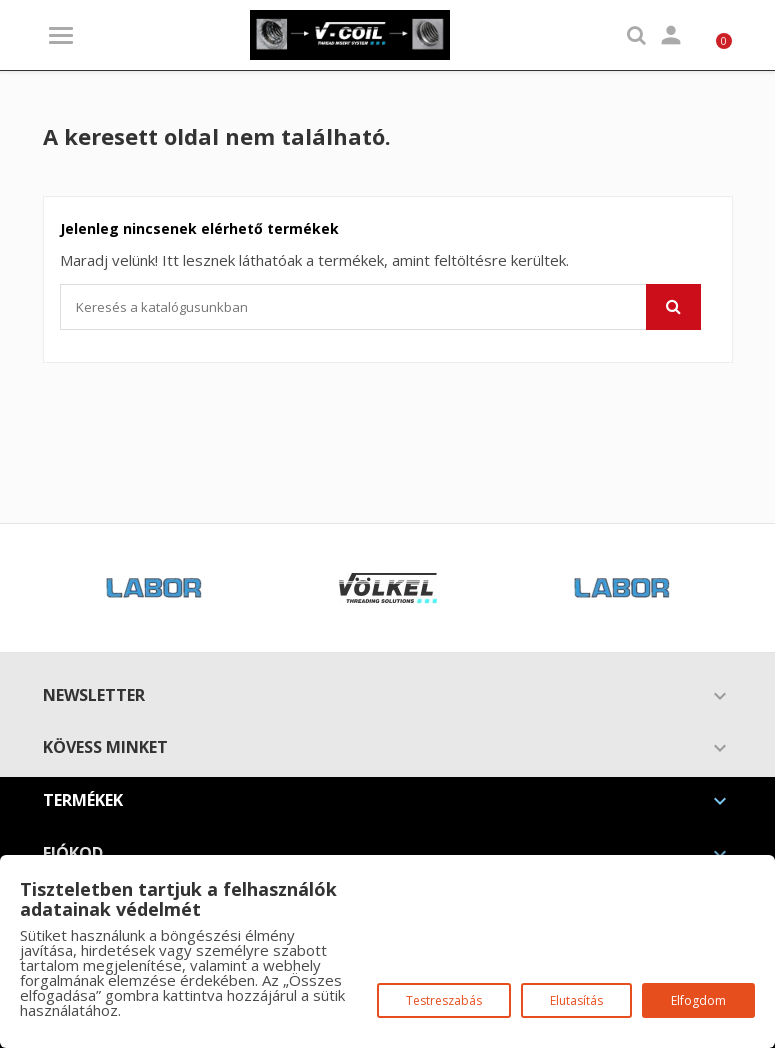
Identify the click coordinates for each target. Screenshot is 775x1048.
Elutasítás (576, 1000)
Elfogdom (698, 1000)
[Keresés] (380, 307)
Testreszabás (444, 1000)
